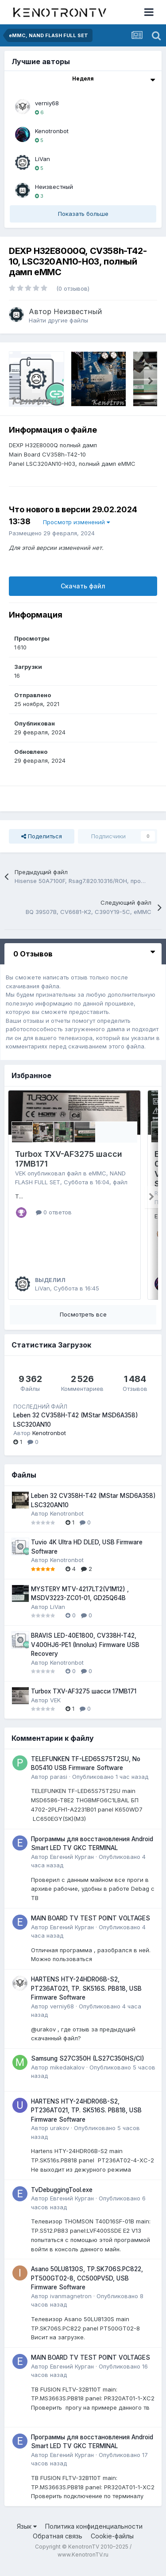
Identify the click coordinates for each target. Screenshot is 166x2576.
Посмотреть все (83, 1322)
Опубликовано (110, 1785)
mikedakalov (67, 2075)
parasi (58, 1785)
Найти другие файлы (58, 320)
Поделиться (41, 836)
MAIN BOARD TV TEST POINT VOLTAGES (90, 1926)
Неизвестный (54, 186)
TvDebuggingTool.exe (62, 2197)
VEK (20, 1173)
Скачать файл (83, 586)
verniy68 (47, 103)
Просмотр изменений (76, 522)
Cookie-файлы (112, 2544)
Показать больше (83, 213)
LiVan (42, 158)
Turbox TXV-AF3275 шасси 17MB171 (83, 1699)
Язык (27, 2534)
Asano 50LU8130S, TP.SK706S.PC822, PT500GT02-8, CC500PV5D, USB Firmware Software (87, 2286)
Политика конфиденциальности (94, 2534)
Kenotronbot (52, 130)
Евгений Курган (72, 1864)
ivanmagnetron (71, 2303)
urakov (59, 2136)
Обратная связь (57, 2544)
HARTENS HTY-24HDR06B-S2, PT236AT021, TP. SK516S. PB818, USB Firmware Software (86, 1996)
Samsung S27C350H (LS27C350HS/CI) (87, 2066)
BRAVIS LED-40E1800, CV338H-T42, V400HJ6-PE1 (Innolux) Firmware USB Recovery (85, 1653)
